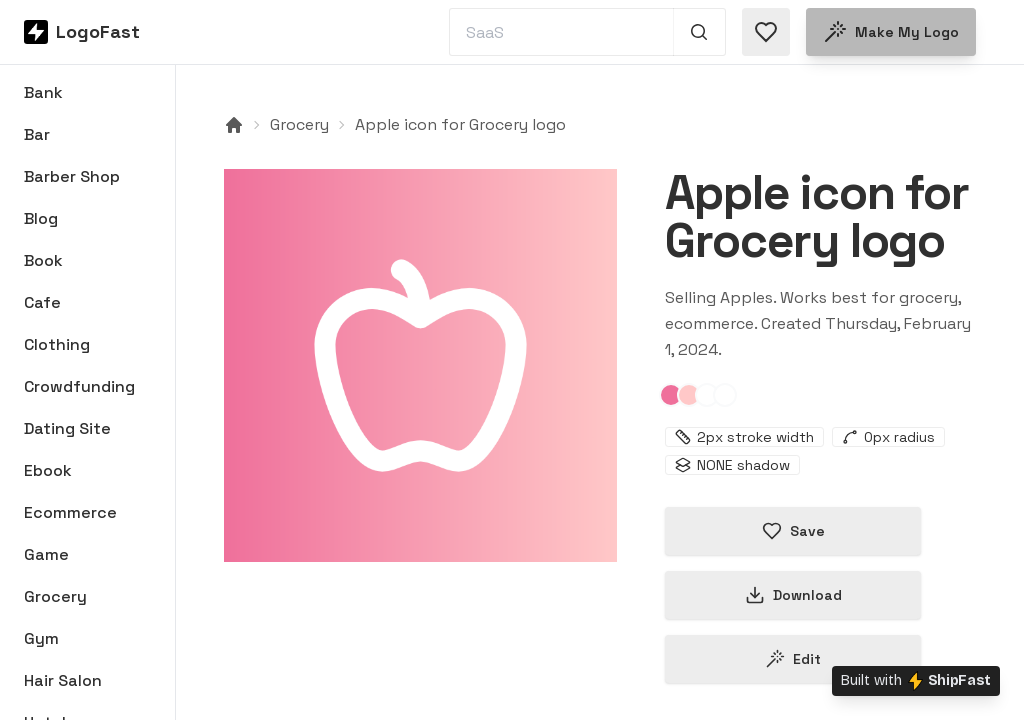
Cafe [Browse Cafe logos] (42, 302)
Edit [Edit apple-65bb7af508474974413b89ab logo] (793, 659)
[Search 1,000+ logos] (699, 32)
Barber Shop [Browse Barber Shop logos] (72, 176)
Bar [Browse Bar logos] (37, 134)
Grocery (299, 124)
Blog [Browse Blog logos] (41, 218)
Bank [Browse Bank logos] (43, 92)
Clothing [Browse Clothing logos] (57, 344)
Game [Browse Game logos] (46, 554)
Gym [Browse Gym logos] (41, 638)
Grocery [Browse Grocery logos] (55, 596)
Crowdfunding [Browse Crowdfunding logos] (79, 386)
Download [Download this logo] (793, 595)
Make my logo (891, 32)
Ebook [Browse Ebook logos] (48, 470)
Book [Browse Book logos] (43, 260)
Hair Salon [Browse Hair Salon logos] (63, 680)
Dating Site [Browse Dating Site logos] (67, 428)
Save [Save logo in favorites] (793, 531)
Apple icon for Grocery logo (460, 124)
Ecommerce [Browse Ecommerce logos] (70, 512)
